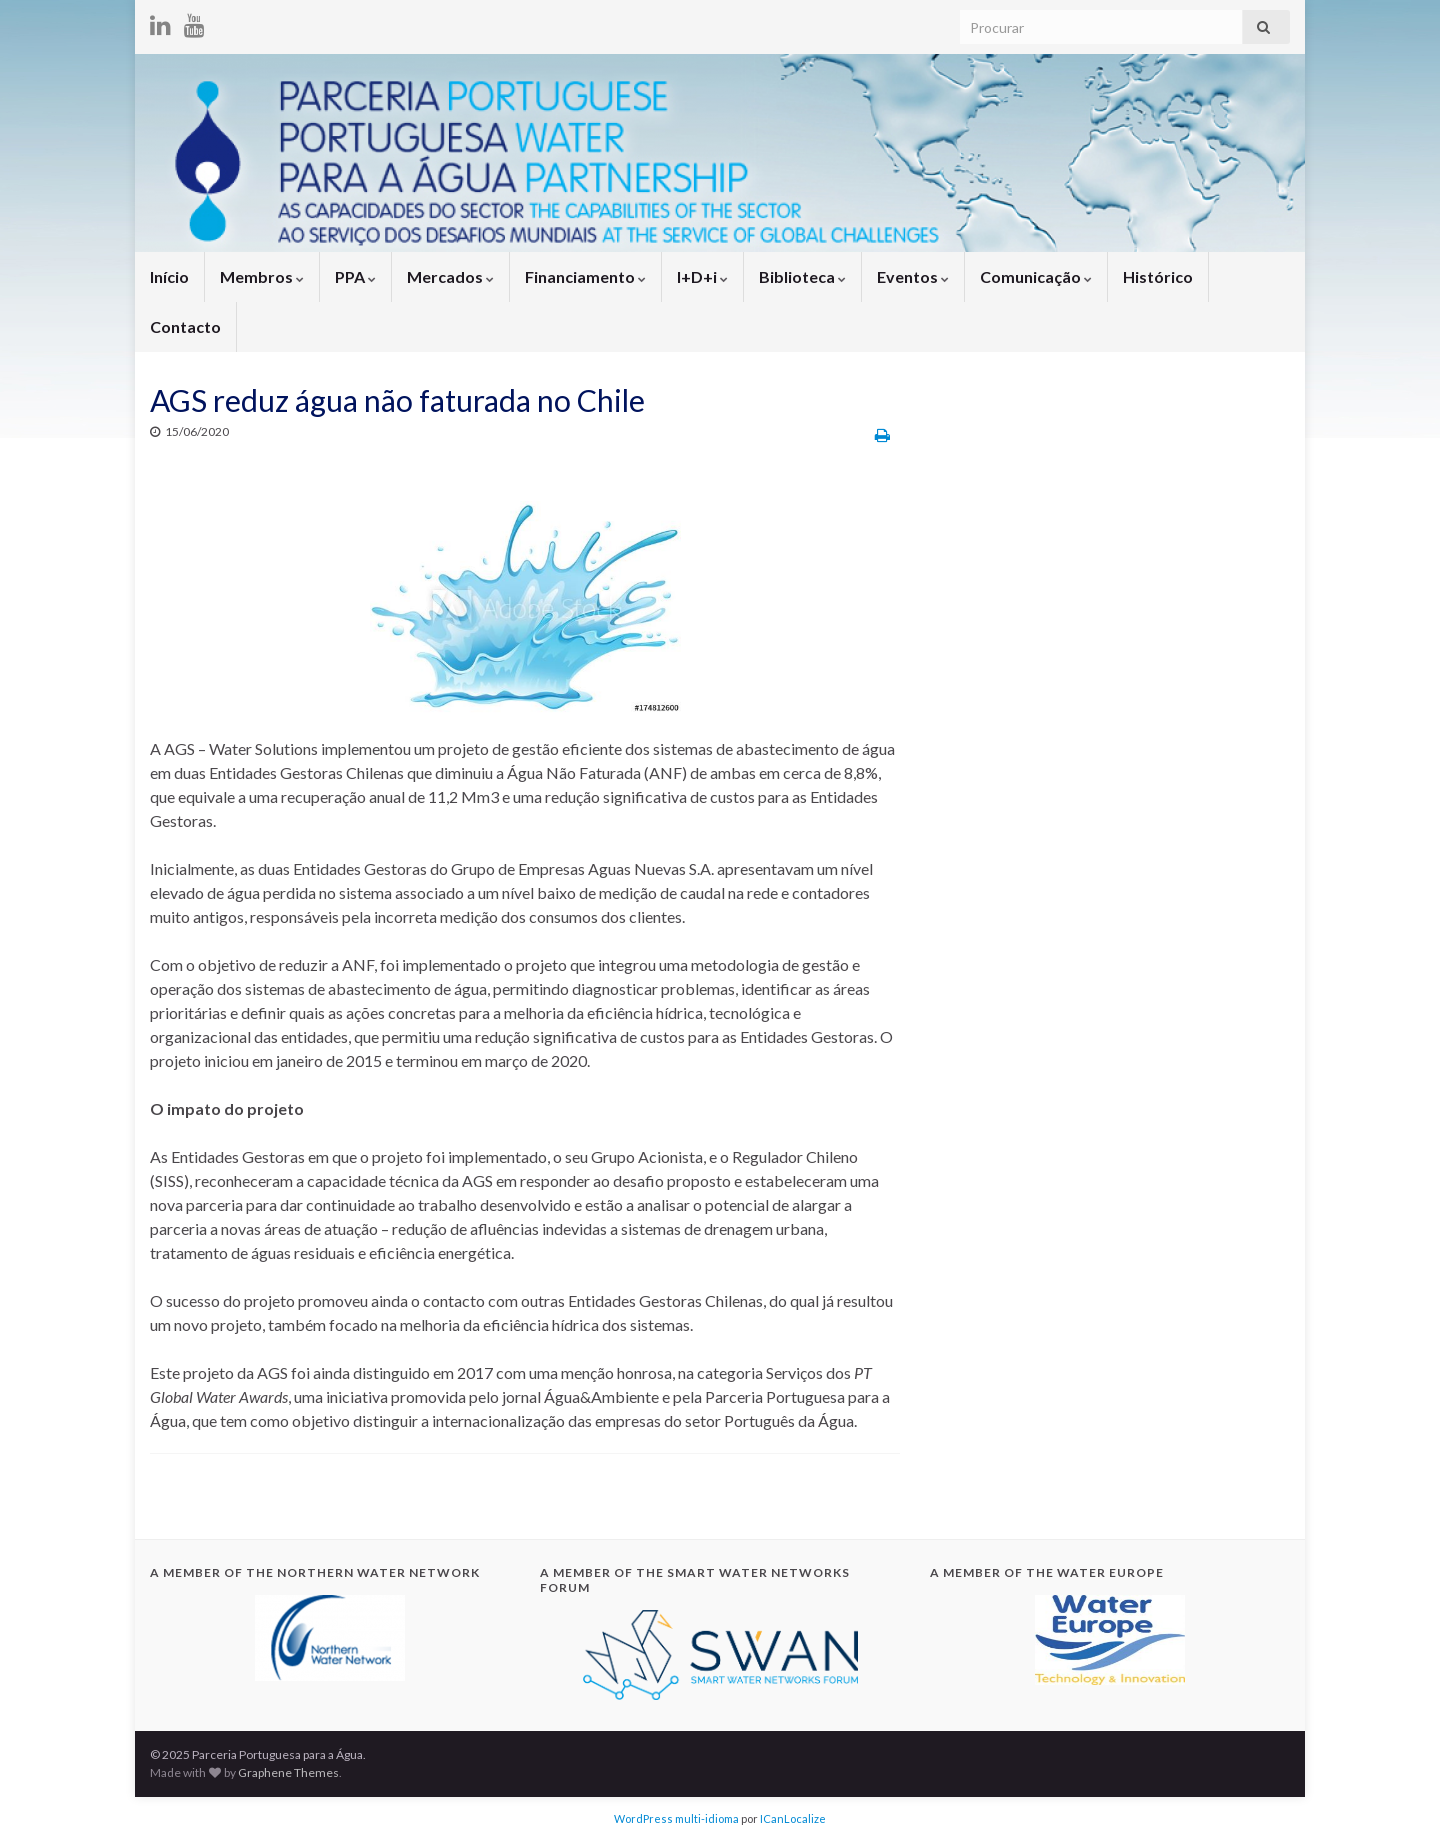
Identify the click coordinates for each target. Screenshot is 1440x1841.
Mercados (450, 276)
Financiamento (585, 276)
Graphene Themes (288, 1772)
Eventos (913, 276)
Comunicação (1036, 276)
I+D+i (702, 276)
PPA (355, 276)
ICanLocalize (793, 1818)
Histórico (1158, 276)
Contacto (185, 326)
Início (169, 276)
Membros (262, 276)
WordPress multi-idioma (676, 1818)
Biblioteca (802, 276)
